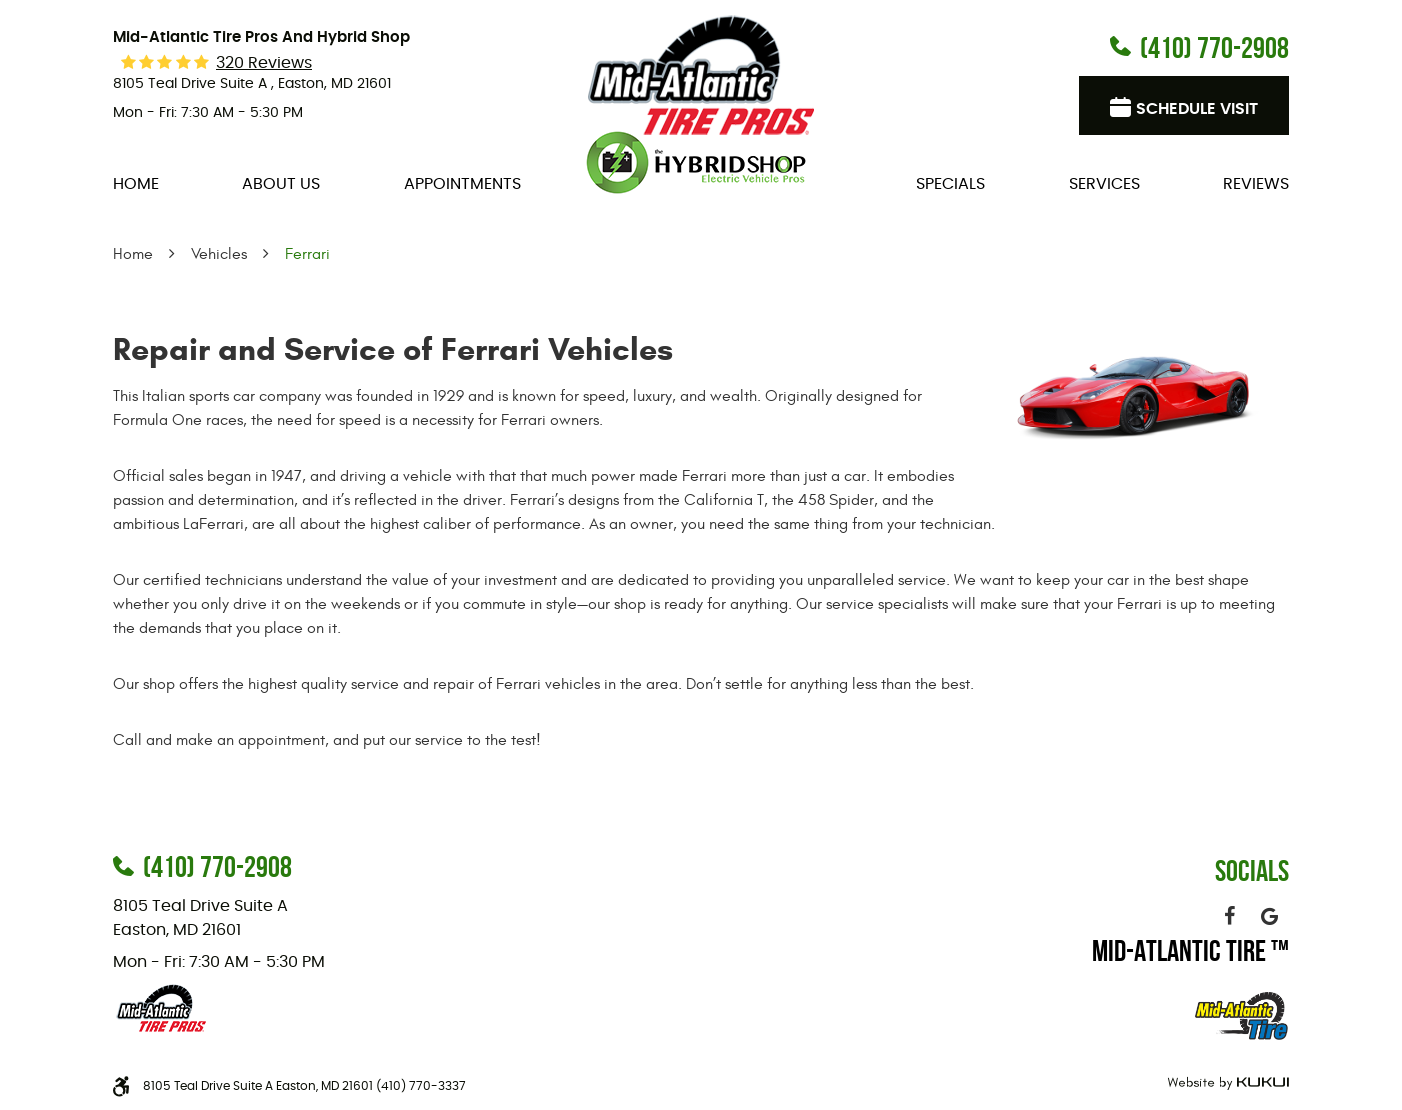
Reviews (1256, 184)
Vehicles (219, 254)
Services (1104, 184)
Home (136, 184)
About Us (281, 184)
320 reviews (264, 63)
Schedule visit (1197, 109)
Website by (1225, 1083)
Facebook (1229, 916)
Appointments (462, 184)
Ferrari (307, 254)
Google (1269, 916)
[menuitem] (136, 184)
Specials (950, 184)
